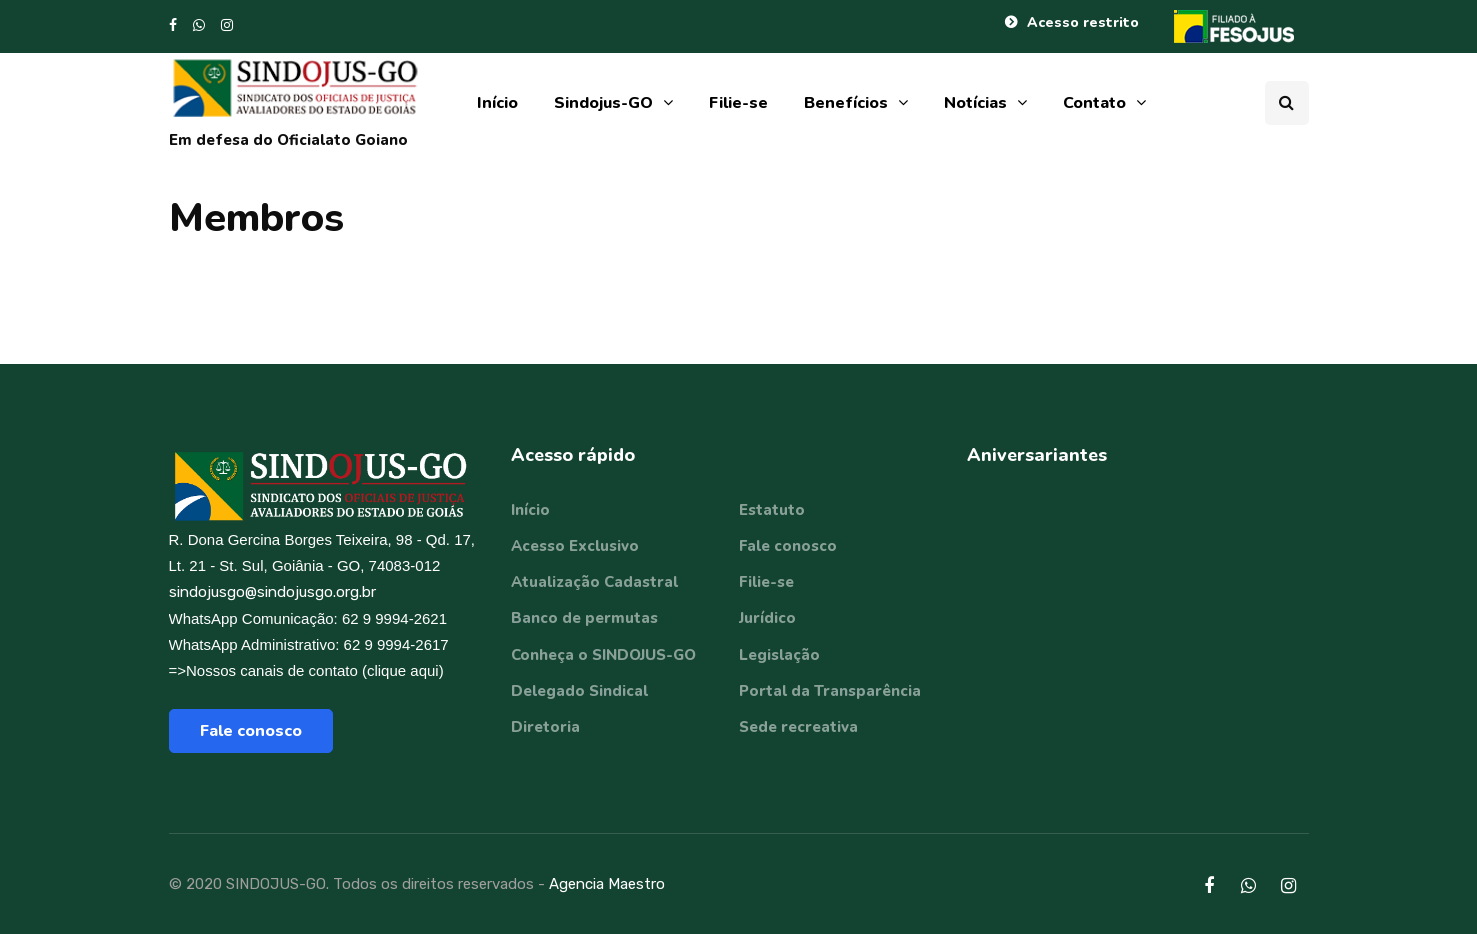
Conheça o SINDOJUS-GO (603, 655)
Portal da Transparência (830, 691)
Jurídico (767, 618)
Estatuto (772, 510)
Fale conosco (251, 731)
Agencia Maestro (607, 884)
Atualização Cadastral (594, 582)
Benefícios (846, 103)
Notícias (975, 103)
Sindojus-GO (603, 103)
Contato (1094, 103)
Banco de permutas (584, 618)
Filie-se (738, 103)
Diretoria (545, 727)
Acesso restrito (1083, 22)
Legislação (779, 655)
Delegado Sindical (579, 691)
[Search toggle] (1287, 103)
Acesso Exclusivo (575, 546)
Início (497, 103)
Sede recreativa (798, 727)
